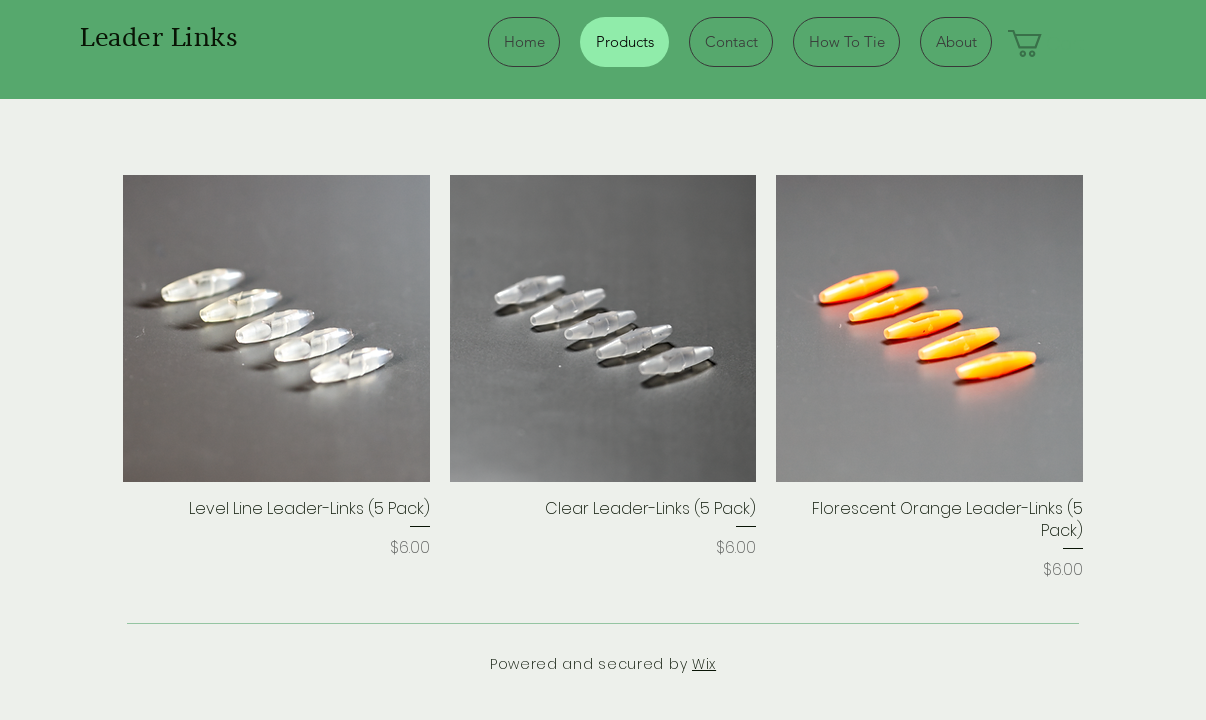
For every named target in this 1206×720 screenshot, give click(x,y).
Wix (704, 664)
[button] (1062, 43)
